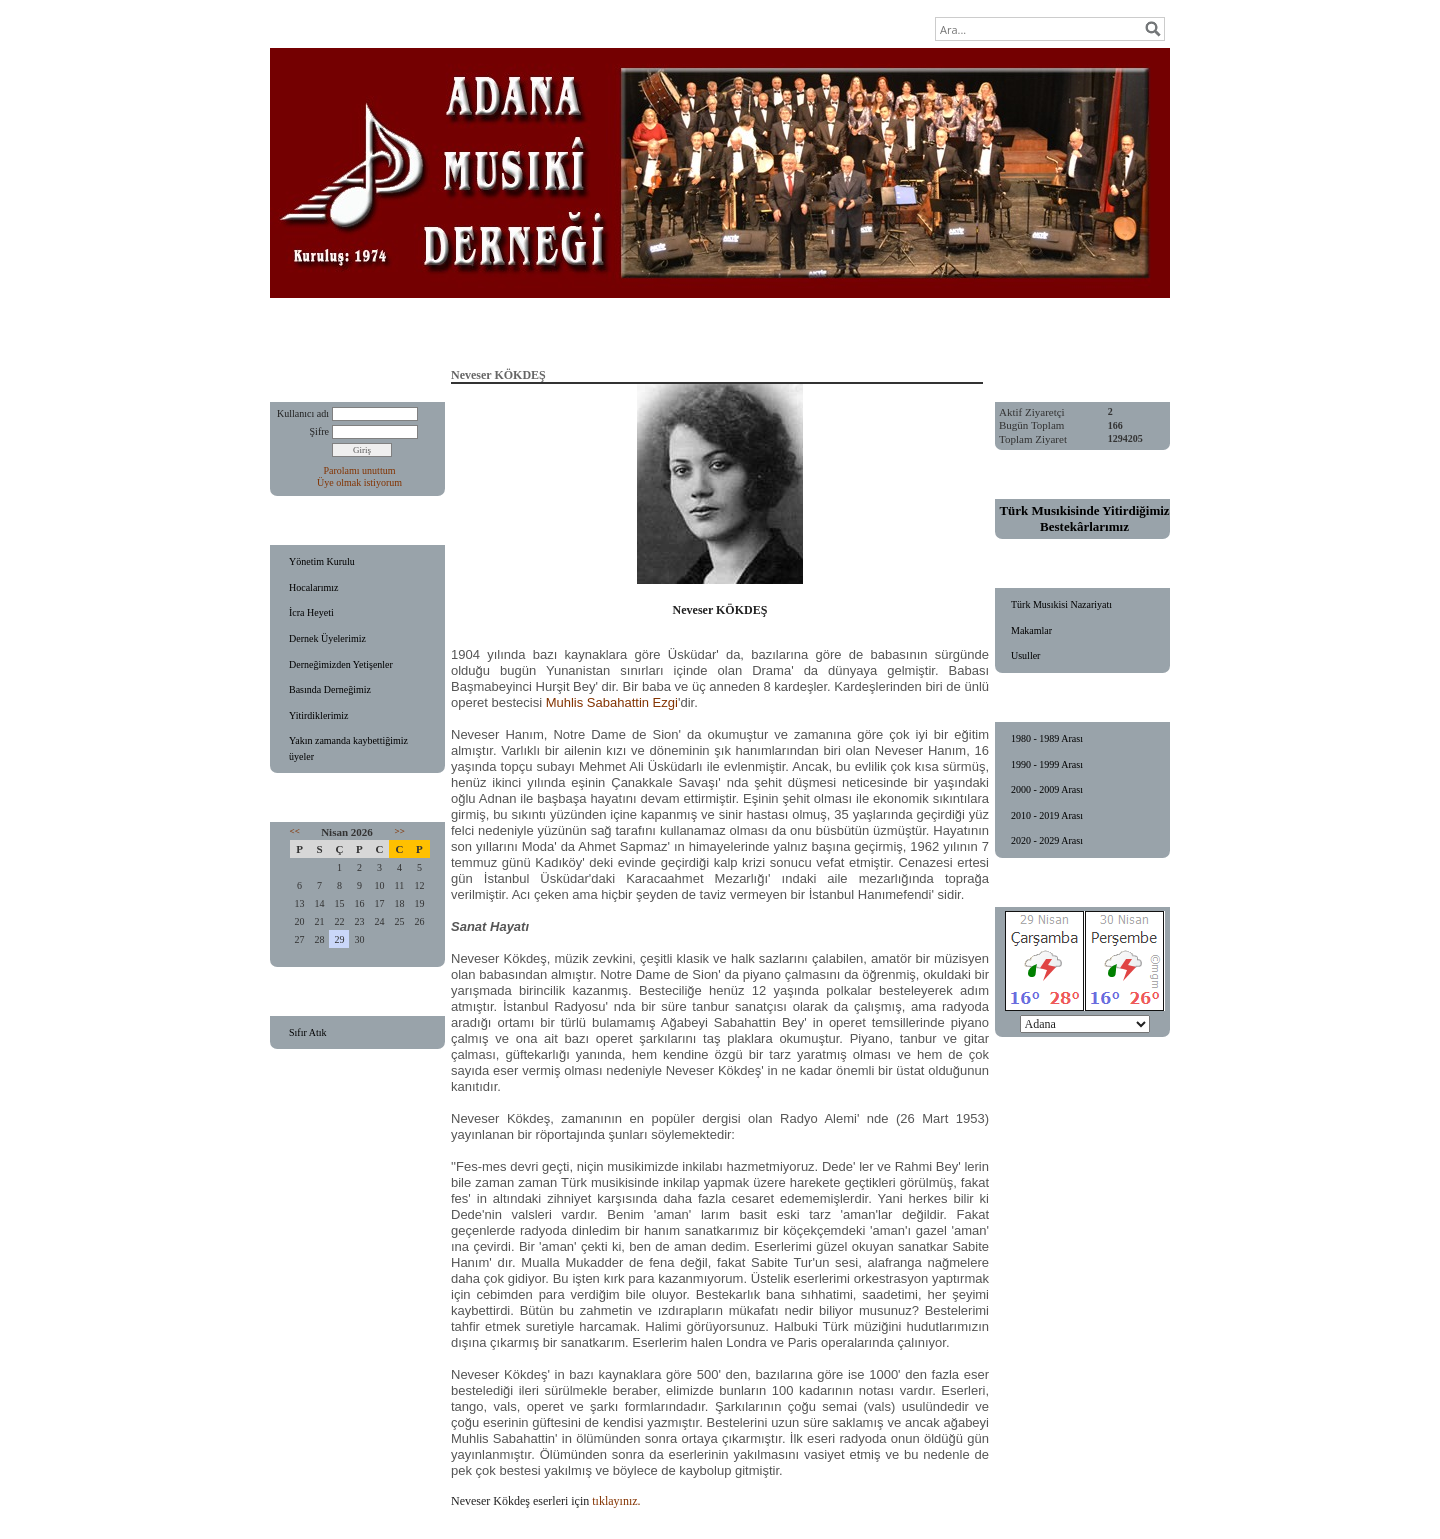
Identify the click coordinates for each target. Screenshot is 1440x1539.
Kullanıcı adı (303, 413)
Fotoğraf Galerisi (804, 330)
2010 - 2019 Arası (1047, 815)
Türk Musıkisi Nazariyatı (1061, 604)
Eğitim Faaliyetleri (529, 330)
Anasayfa (424, 330)
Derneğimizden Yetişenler (341, 664)
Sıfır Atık (308, 1032)
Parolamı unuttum (360, 470)
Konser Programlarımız (669, 330)
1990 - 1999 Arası (1047, 764)
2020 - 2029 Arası (1047, 840)
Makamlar (1031, 630)
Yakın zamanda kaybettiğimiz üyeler (348, 748)
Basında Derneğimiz (330, 689)
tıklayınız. (616, 1501)
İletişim (1018, 330)
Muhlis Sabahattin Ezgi (612, 702)
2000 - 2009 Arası (1047, 789)
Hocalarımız (313, 587)
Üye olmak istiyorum (359, 482)
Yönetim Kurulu (322, 561)
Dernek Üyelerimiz (327, 638)
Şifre (319, 431)
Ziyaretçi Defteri (923, 330)
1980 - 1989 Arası (1047, 738)
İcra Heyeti (311, 612)
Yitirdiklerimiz (318, 715)
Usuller (1025, 655)
